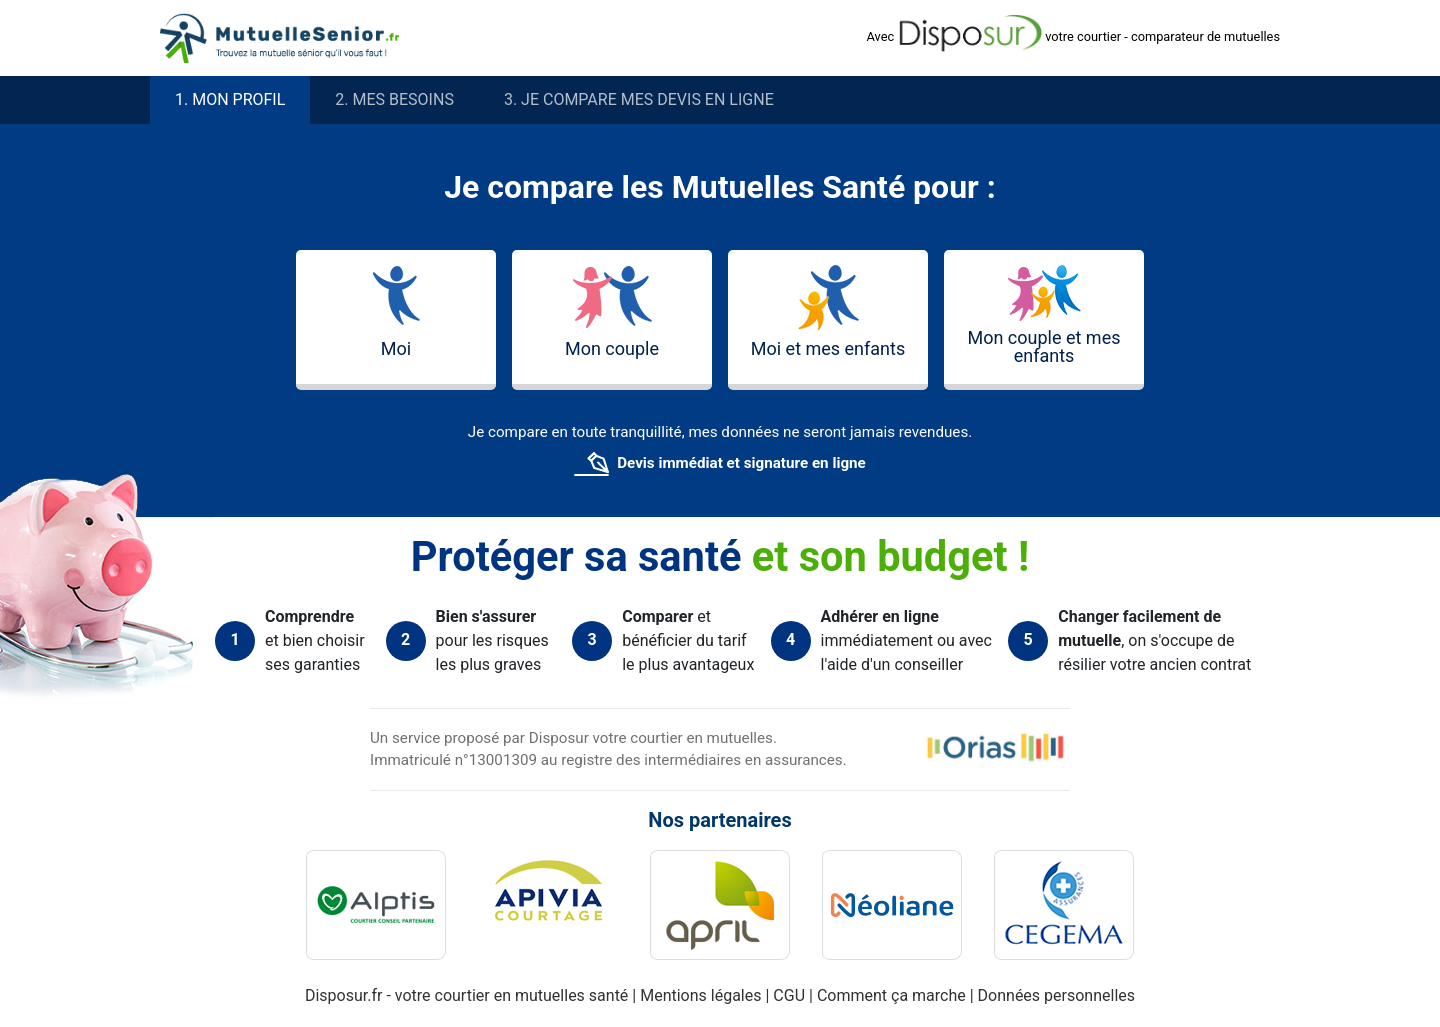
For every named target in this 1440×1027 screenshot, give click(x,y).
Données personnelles (1056, 995)
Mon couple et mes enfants (1043, 315)
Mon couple (612, 312)
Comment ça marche (893, 995)
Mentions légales (702, 995)
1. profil (230, 100)
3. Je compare (639, 100)
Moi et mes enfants (828, 312)
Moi (396, 312)
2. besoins (394, 100)
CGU (791, 995)
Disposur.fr (344, 995)
